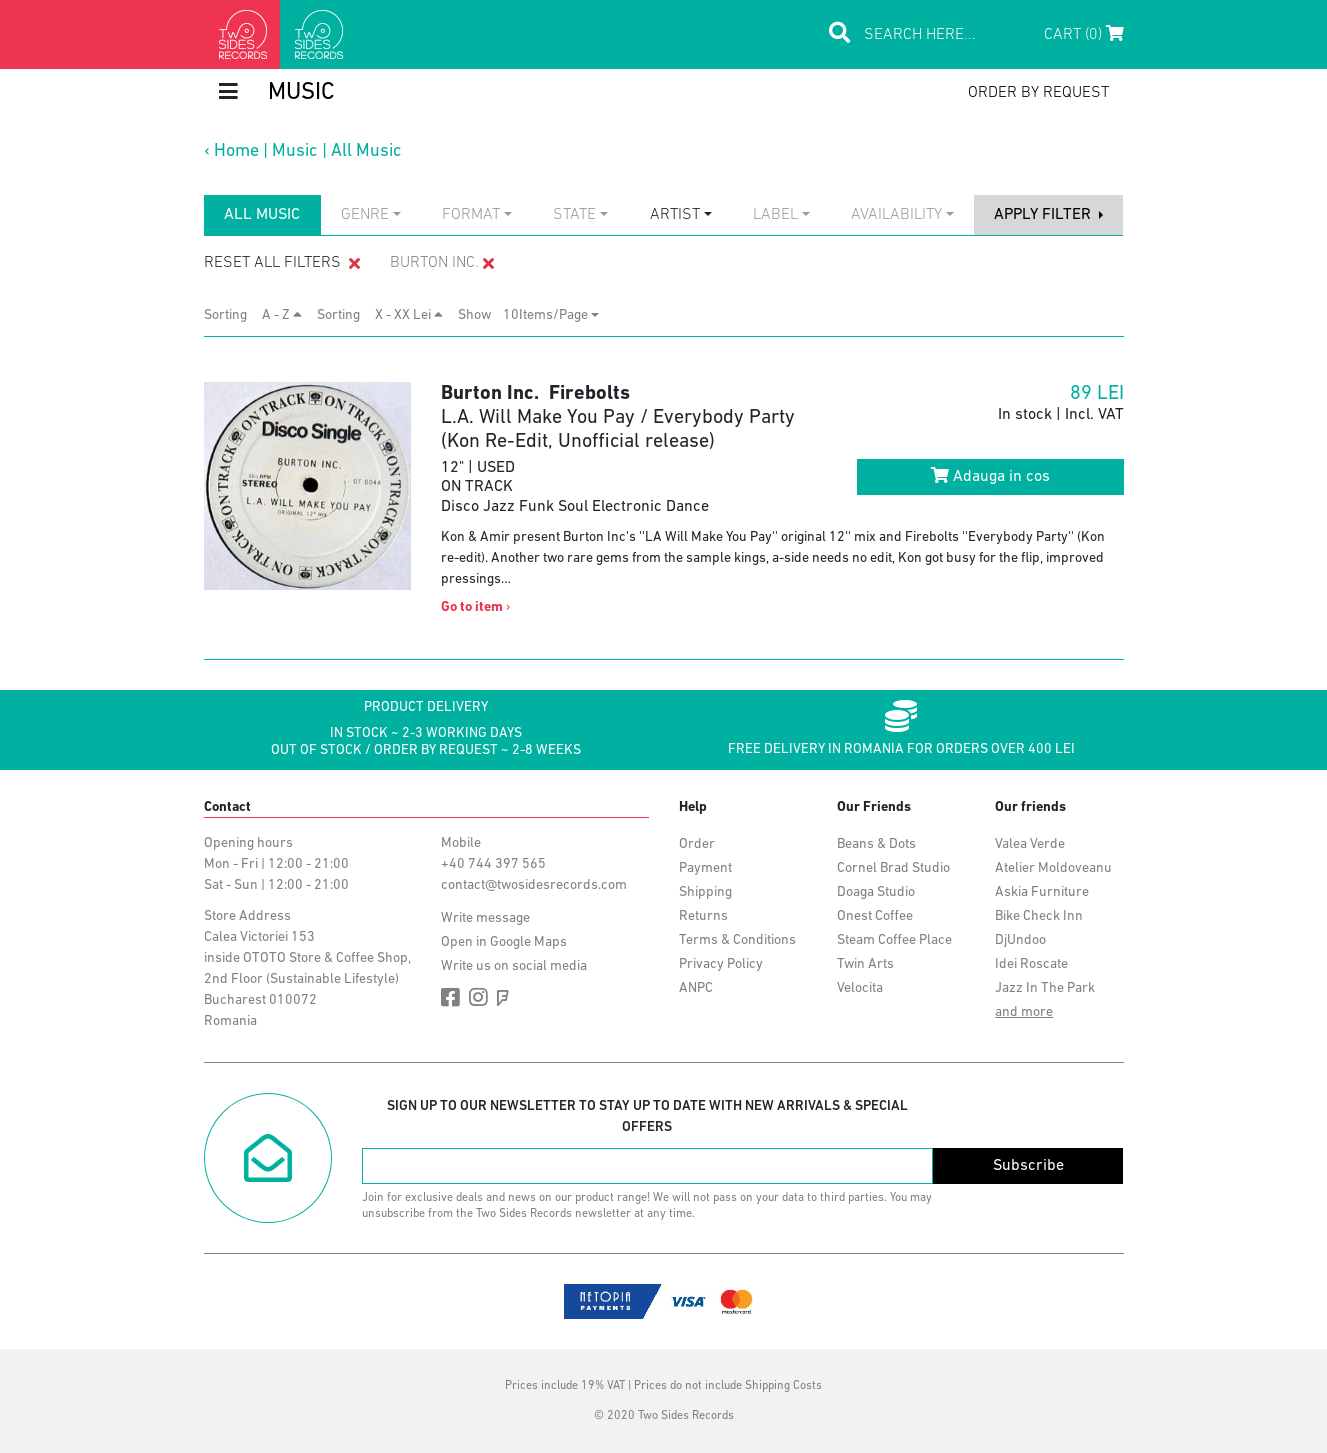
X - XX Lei (409, 315)
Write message (485, 918)
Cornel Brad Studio (893, 868)
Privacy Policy (721, 964)
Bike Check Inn (1039, 916)
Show (480, 315)
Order (697, 844)
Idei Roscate (1031, 964)
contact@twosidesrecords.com (534, 885)
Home (236, 151)
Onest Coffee (875, 916)
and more (1024, 1012)
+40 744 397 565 (493, 864)
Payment (705, 868)
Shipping (705, 892)
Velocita (860, 988)
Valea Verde (1030, 844)
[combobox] (371, 215)
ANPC (696, 988)
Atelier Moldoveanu (1053, 868)
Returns (703, 916)
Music (295, 151)
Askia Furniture (1042, 892)
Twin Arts (865, 964)
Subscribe (1028, 1166)
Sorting (231, 315)
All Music (366, 151)
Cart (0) (1084, 34)
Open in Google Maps (504, 942)
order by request (1038, 93)
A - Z (282, 315)
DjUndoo (1020, 940)
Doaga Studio (876, 892)
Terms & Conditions (737, 940)
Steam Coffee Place (894, 940)
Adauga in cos (990, 476)
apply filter (1044, 215)
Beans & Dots (876, 844)
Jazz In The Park (1045, 988)
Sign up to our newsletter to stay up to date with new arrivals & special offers (647, 1117)
